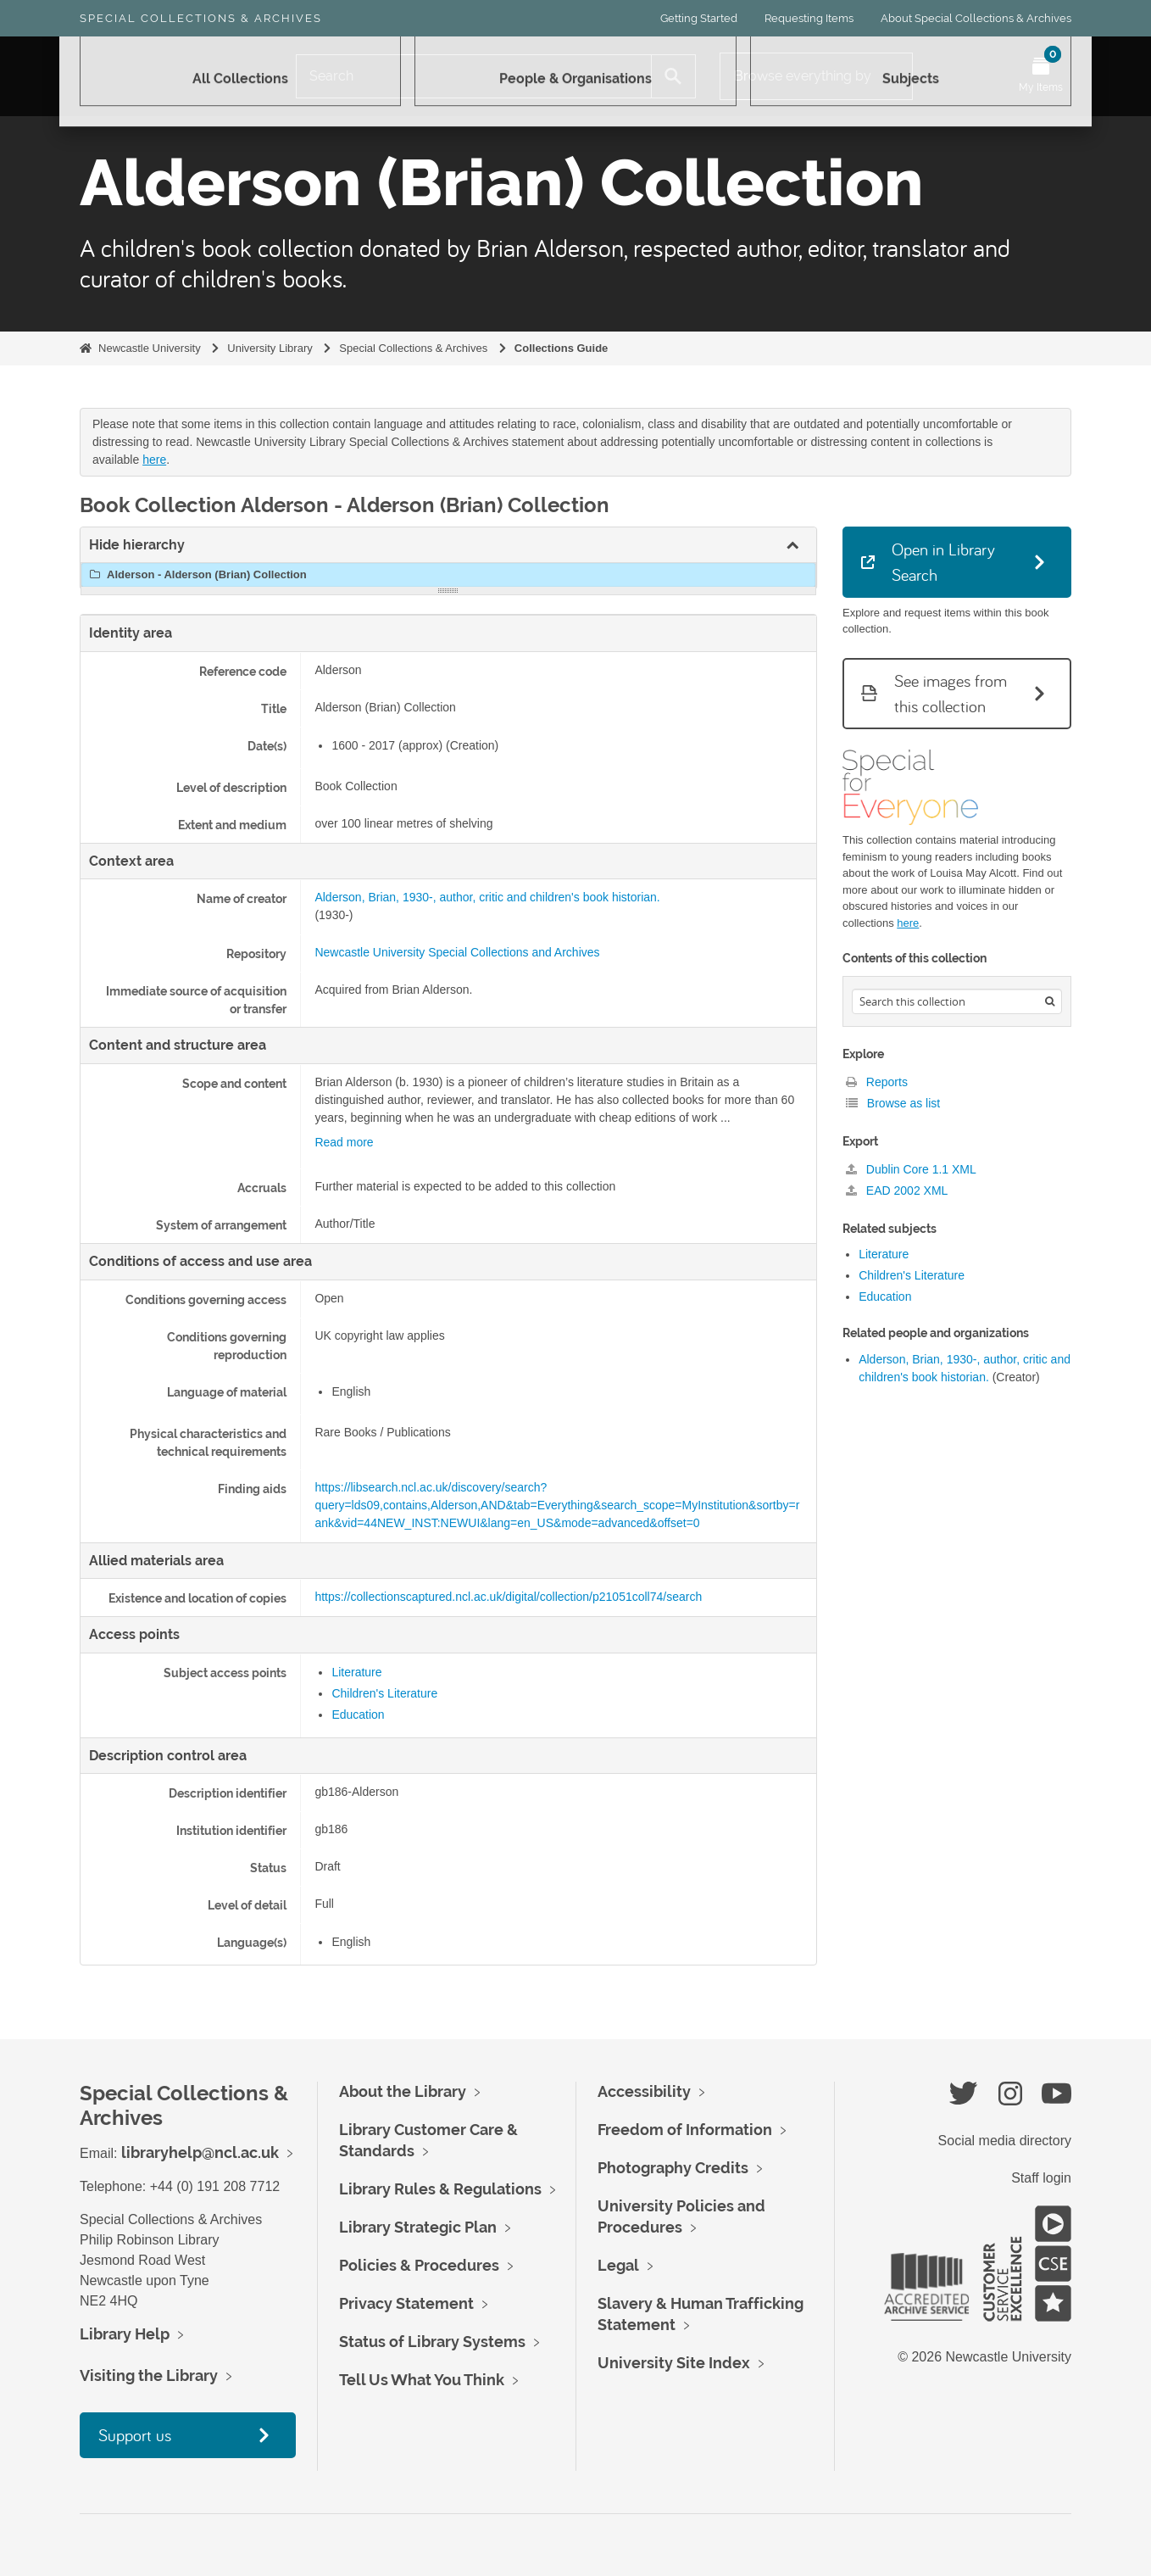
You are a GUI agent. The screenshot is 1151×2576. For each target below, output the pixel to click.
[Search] (474, 76)
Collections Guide (561, 348)
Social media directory (1004, 2140)
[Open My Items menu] (1040, 76)
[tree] (448, 575)
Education (357, 1714)
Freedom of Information (685, 2129)
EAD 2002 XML (897, 1190)
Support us (134, 2434)
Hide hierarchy (137, 545)
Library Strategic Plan (418, 2227)
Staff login (1041, 2178)
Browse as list (893, 1103)
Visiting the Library (149, 2375)
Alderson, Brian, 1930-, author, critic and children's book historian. (486, 897)
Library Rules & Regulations (440, 2189)
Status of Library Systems (432, 2341)
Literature (356, 1672)
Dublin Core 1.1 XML (911, 1169)
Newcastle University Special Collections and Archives (456, 952)
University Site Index (674, 2363)
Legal (618, 2265)
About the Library (402, 2091)
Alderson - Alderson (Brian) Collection (196, 575)
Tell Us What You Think (421, 2380)
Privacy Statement (406, 2303)
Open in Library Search (928, 561)
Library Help (125, 2334)
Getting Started (698, 18)
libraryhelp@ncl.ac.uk (200, 2152)
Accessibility (644, 2091)
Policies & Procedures (419, 2265)
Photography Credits (673, 2168)
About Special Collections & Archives (976, 18)
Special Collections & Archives (201, 18)
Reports (877, 1082)
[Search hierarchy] (957, 1001)
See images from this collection (934, 693)
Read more (343, 1142)
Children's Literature (384, 1693)
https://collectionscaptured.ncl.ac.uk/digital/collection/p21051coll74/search (508, 1596)
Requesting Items (809, 18)
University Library (269, 348)
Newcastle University (149, 348)
